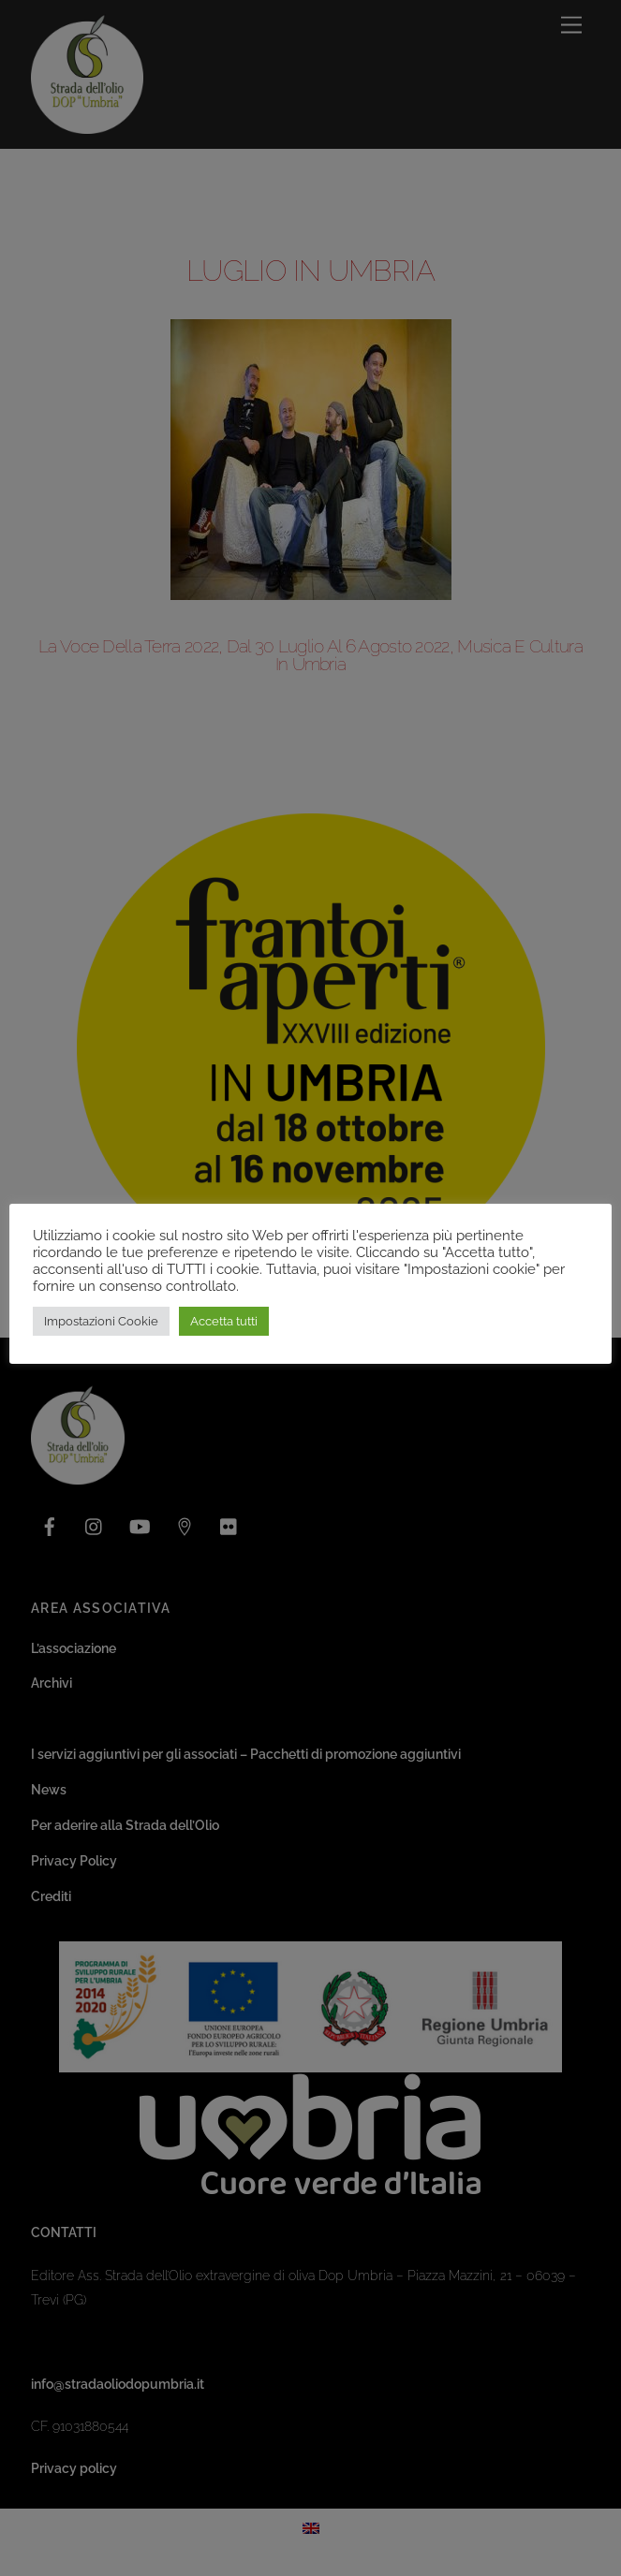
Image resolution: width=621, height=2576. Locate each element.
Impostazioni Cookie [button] (101, 1321)
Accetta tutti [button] (224, 1321)
